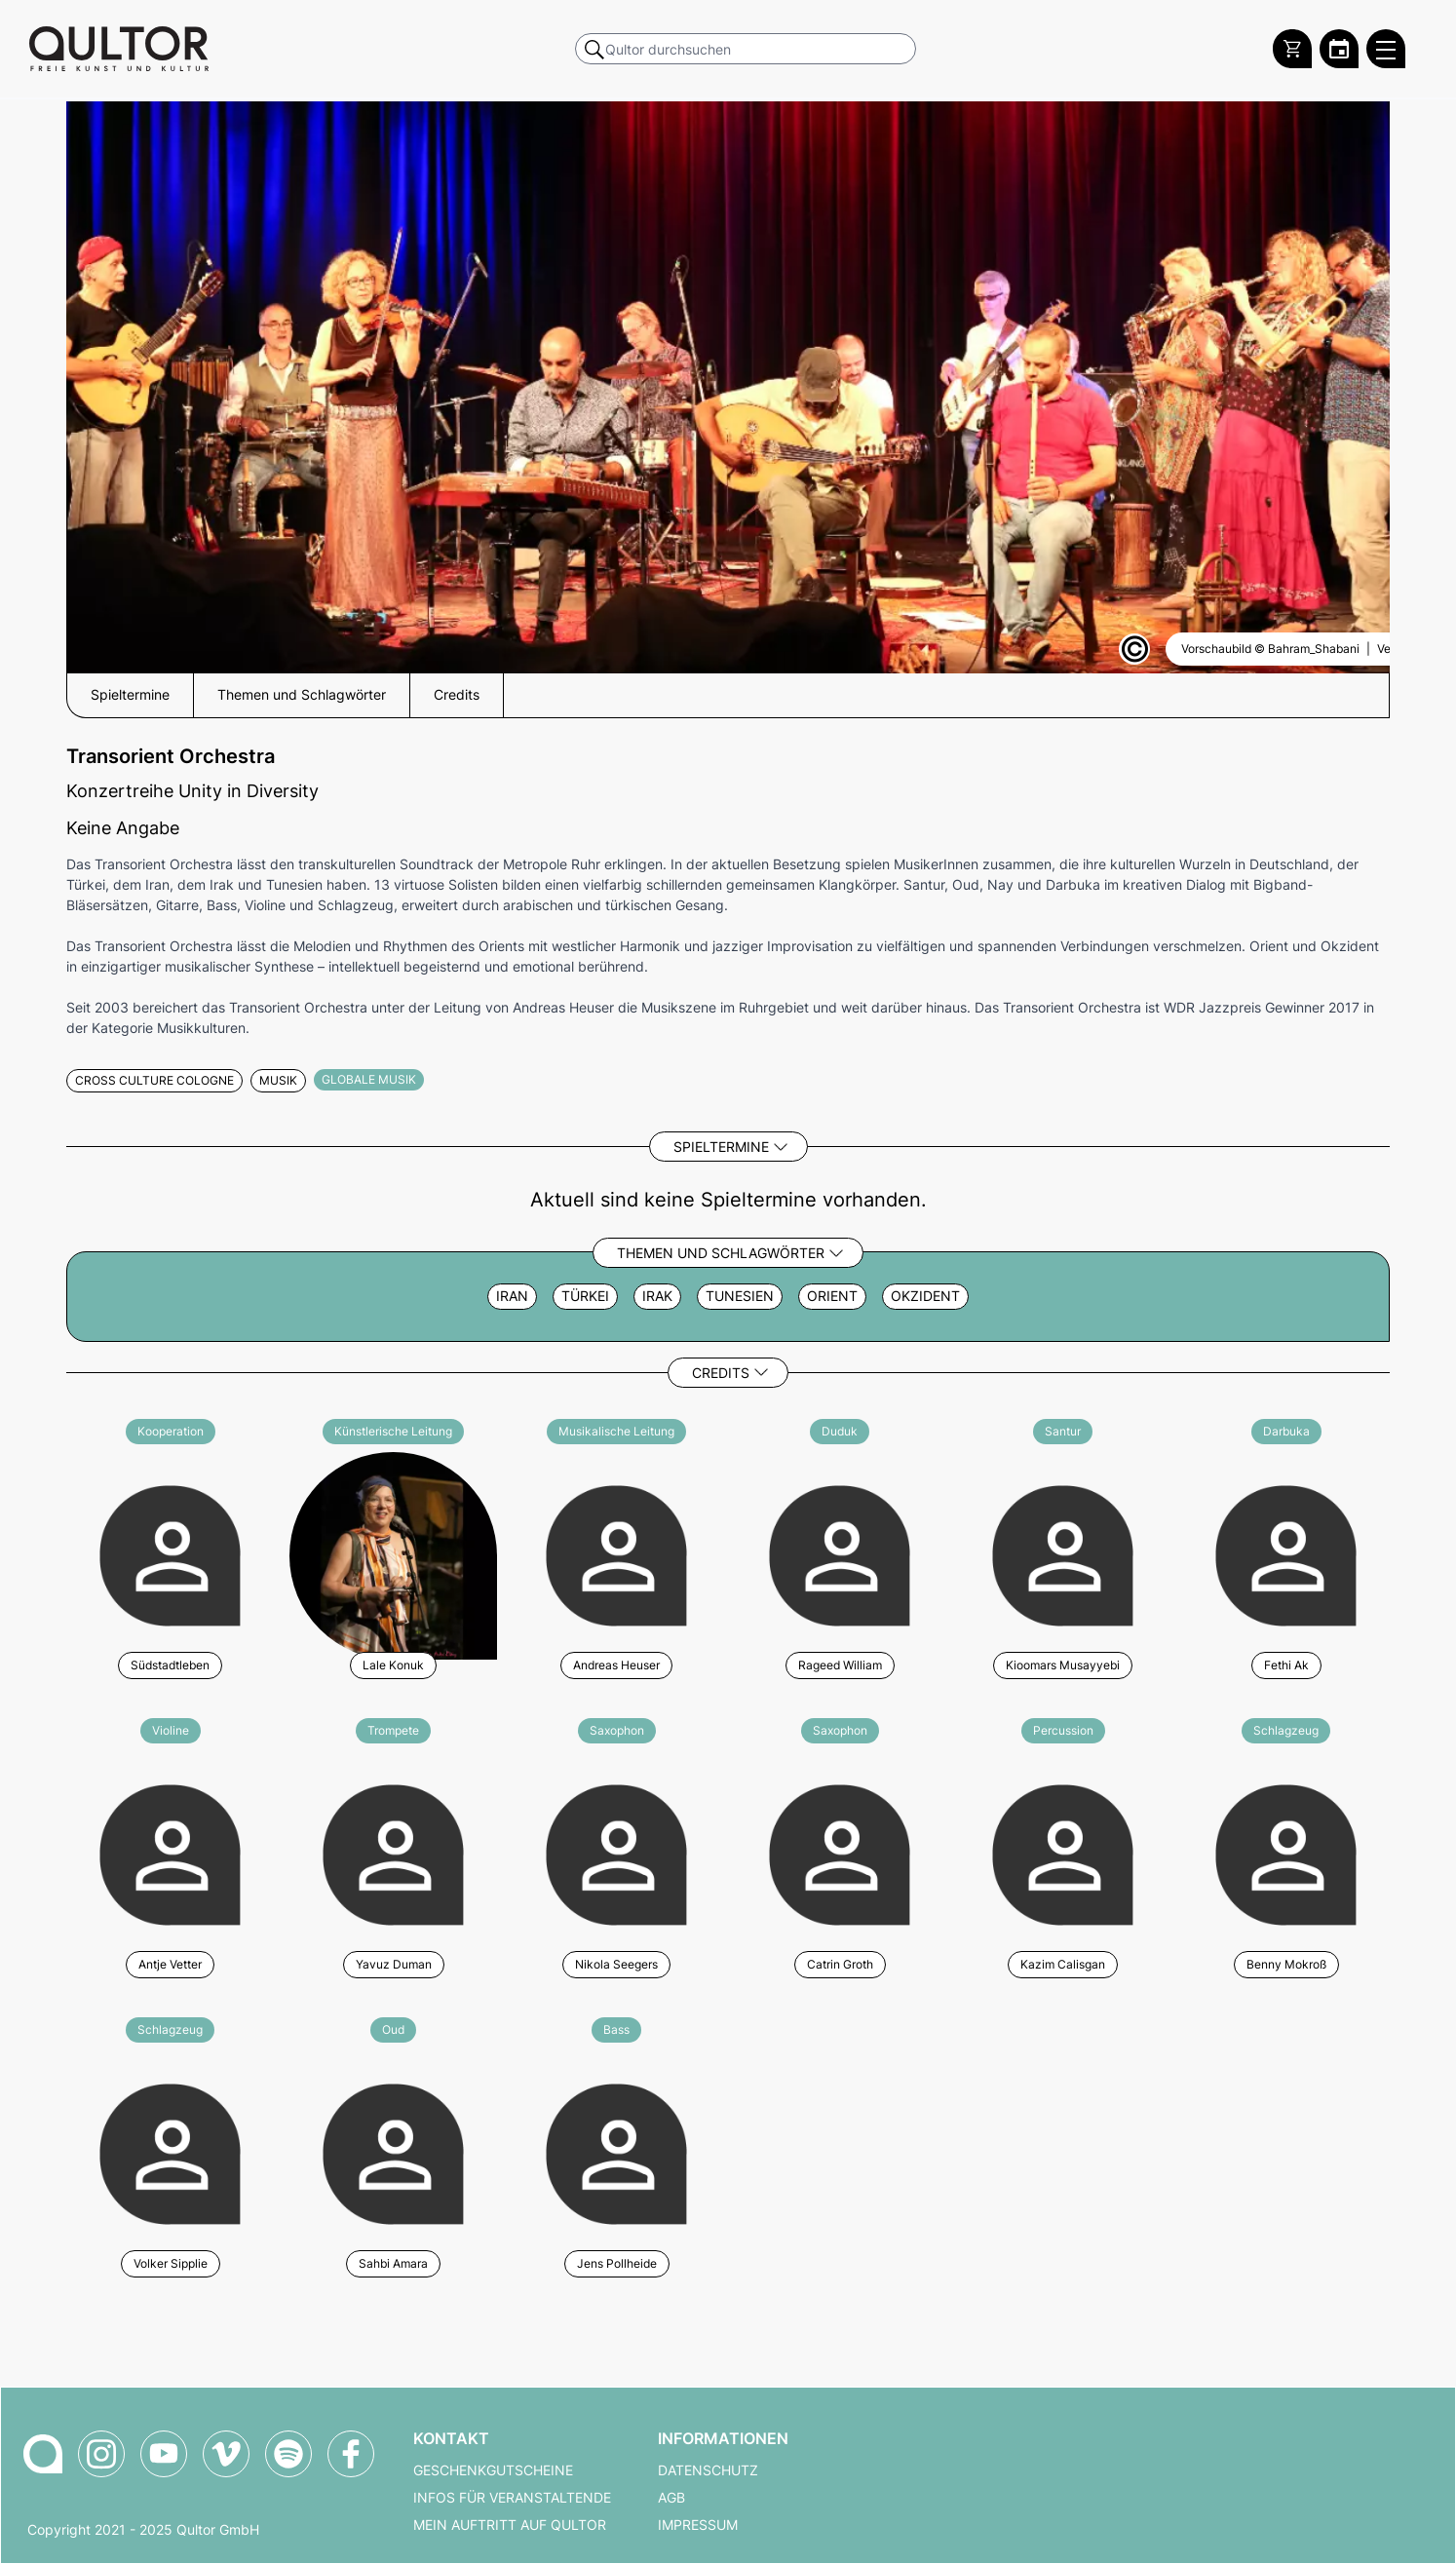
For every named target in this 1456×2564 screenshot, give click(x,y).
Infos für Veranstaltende (512, 2498)
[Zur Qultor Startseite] (119, 48)
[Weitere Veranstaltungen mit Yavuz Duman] (393, 1852)
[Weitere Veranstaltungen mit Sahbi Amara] (393, 2151)
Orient (832, 1296)
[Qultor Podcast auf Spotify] (288, 2453)
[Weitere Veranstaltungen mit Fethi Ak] (1286, 1553)
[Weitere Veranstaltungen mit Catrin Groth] (839, 1852)
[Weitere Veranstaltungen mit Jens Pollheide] (616, 2151)
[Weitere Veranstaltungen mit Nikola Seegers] (616, 1852)
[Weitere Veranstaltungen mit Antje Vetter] (170, 1852)
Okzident (925, 1296)
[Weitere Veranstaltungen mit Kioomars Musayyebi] (1063, 1553)
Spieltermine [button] (130, 695)
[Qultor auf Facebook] (350, 2453)
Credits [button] (456, 695)
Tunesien (740, 1296)
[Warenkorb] (1292, 48)
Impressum (698, 2525)
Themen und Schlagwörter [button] (301, 695)
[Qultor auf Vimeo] (226, 2453)
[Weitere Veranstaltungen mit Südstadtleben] (170, 1553)
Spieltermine (721, 1146)
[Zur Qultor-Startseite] (42, 2453)
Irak (657, 1296)
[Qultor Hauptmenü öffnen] (1385, 48)
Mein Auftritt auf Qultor (509, 2525)
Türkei (585, 1296)
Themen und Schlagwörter (720, 1252)
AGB (671, 2498)
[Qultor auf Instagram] (101, 2453)
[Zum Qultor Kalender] (1339, 48)
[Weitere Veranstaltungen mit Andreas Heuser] (616, 1553)
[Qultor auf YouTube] (163, 2453)
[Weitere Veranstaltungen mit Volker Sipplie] (170, 2151)
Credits (720, 1372)
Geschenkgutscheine (493, 2470)
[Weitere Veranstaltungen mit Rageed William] (839, 1553)
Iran (512, 1296)
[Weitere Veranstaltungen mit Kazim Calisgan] (1063, 1852)
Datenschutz (708, 2470)
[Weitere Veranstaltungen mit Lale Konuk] (393, 1553)
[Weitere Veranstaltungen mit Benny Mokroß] (1286, 1852)
